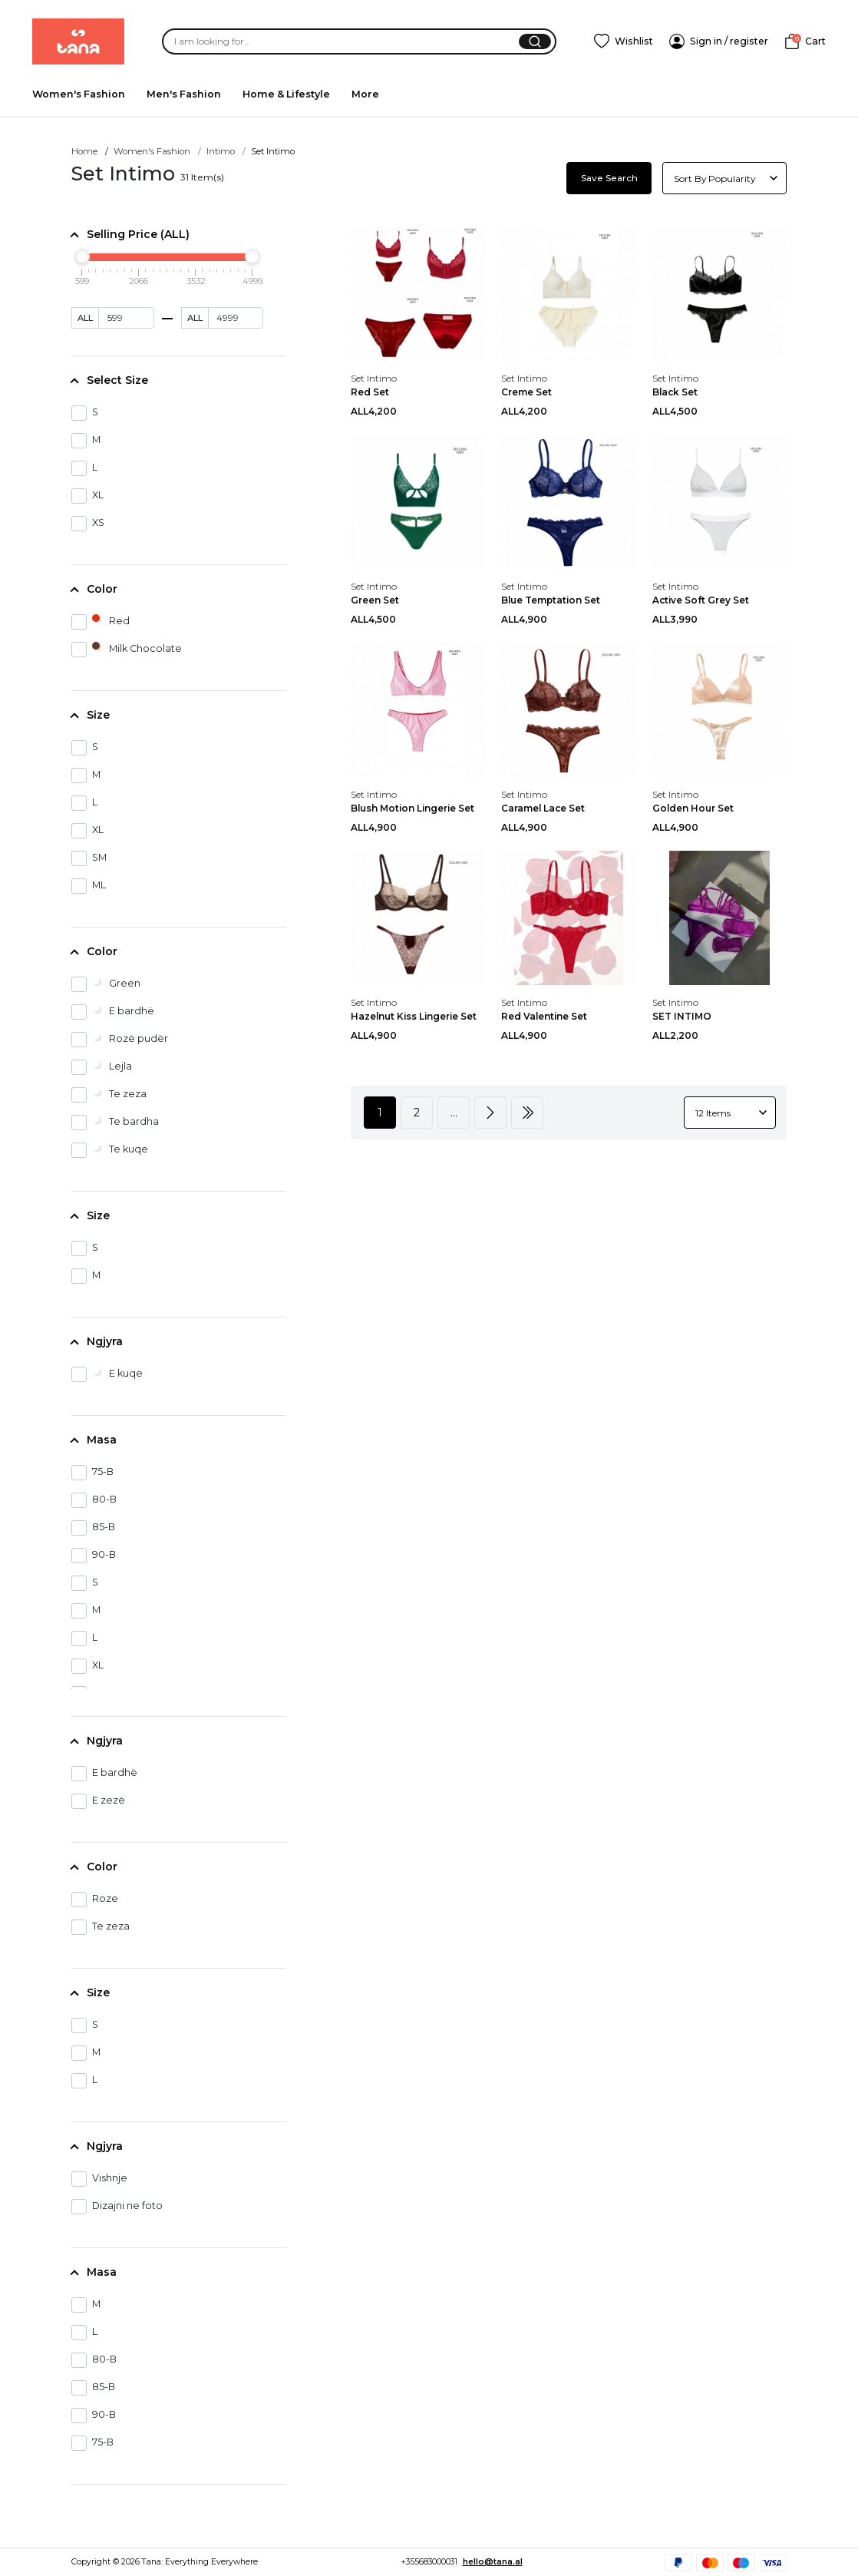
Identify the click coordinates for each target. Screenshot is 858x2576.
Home (84, 151)
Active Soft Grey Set (700, 600)
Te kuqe (109, 1150)
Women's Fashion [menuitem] (78, 94)
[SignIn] (718, 41)
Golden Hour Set (693, 808)
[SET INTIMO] (719, 917)
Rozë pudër (119, 1039)
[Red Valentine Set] (568, 917)
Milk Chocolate (126, 649)
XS (87, 523)
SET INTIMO (681, 1016)
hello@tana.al (493, 2562)
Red (100, 622)
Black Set (675, 392)
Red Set (370, 392)
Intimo (220, 151)
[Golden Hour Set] (719, 709)
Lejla (101, 1067)
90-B (93, 1555)
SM (89, 858)
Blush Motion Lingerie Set (412, 808)
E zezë (98, 1801)
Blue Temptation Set (550, 600)
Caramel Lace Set (543, 808)
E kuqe (107, 1374)
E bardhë (112, 1012)
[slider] (82, 256)
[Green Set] (418, 501)
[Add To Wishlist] (623, 41)
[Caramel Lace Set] (568, 709)
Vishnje (99, 2179)
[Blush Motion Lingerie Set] (418, 709)
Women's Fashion (152, 151)
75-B (92, 1472)
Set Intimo (374, 378)
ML (88, 886)
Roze (94, 1899)
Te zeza (109, 1095)
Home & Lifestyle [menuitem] (286, 94)
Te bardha (115, 1122)
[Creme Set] (568, 292)
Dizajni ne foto (117, 2206)
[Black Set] (719, 292)
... (453, 1112)
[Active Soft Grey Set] (719, 501)
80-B (94, 1500)
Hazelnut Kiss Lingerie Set (414, 1016)
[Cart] (805, 41)
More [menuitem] (365, 94)
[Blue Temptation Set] (568, 501)
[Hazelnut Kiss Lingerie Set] (418, 917)
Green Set (375, 600)
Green (105, 984)
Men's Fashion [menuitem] (184, 94)
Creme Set (526, 392)
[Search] (332, 42)
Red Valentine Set (544, 1016)
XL (87, 496)
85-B (93, 1528)
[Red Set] (418, 292)
